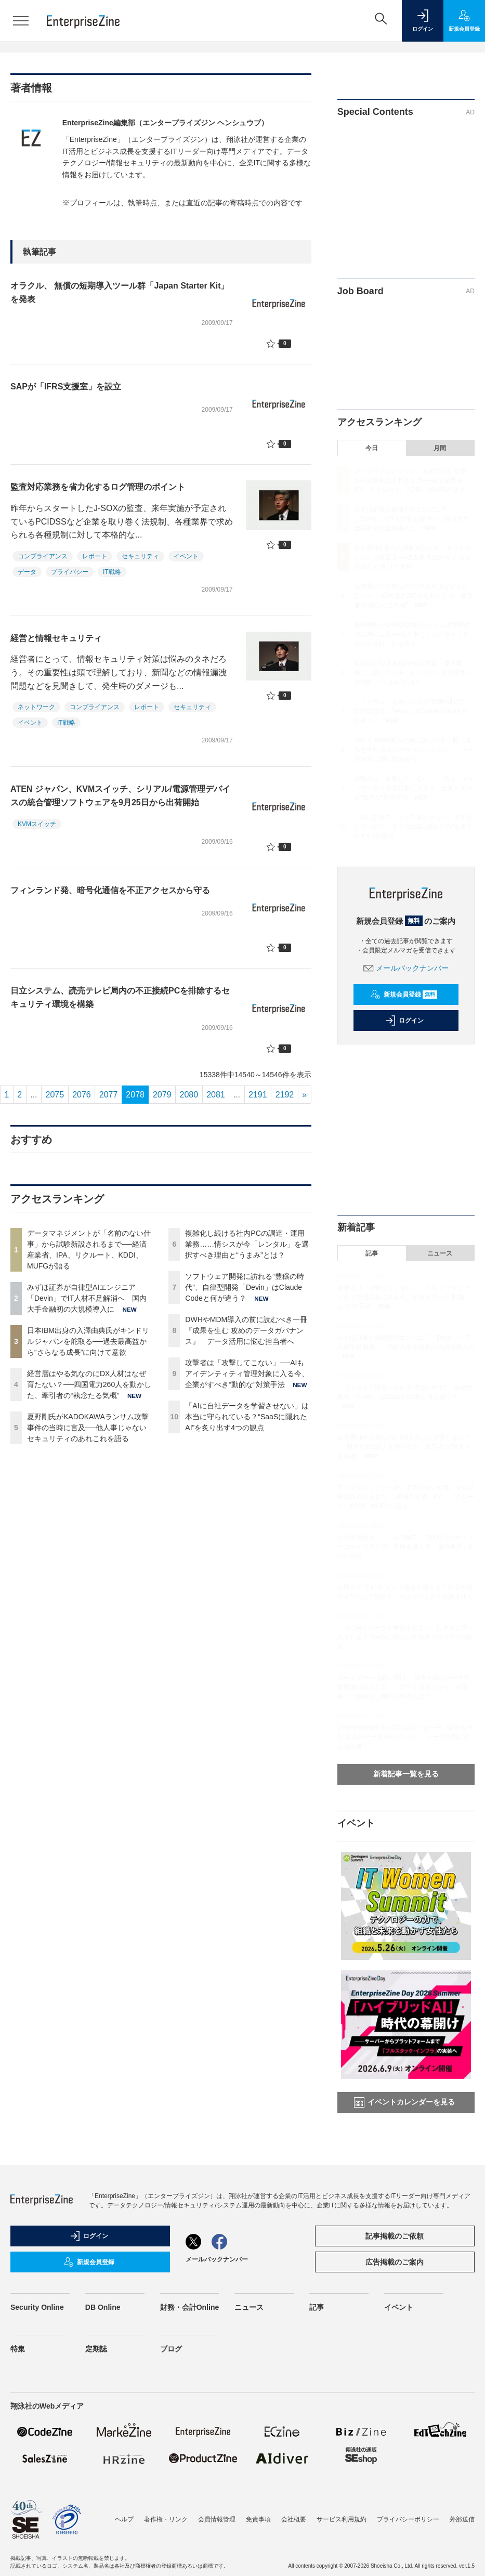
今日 (371, 448)
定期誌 (96, 2349)
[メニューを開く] (21, 21)
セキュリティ (140, 556)
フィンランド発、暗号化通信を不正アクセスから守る (110, 890)
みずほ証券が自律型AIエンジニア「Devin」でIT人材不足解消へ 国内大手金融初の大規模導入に (87, 1298)
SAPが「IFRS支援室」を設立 (65, 386)
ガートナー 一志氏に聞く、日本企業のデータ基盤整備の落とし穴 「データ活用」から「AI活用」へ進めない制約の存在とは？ (403, 1687)
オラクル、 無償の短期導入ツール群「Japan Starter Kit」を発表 (119, 292)
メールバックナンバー (406, 968)
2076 (81, 1094)
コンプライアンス (43, 556)
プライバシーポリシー (408, 2519)
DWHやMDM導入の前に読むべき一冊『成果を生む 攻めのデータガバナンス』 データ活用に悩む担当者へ (246, 1330)
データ (27, 572)
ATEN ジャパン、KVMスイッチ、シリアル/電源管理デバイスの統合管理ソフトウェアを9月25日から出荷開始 (120, 795)
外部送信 (462, 2519)
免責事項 (258, 2519)
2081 (215, 1094)
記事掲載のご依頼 (394, 2236)
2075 (55, 1094)
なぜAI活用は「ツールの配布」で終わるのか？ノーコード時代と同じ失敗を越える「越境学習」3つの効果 (405, 1547)
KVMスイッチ (37, 824)
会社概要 (293, 2519)
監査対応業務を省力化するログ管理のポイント (97, 486)
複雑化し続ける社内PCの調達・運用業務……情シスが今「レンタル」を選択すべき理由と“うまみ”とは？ (247, 1244)
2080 (189, 1094)
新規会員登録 (403, 994)
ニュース (439, 1253)
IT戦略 (112, 572)
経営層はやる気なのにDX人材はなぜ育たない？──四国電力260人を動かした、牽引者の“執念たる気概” (89, 1384)
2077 (108, 1094)
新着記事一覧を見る (406, 1774)
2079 (162, 1094)
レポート (94, 556)
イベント (186, 556)
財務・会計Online (189, 2307)
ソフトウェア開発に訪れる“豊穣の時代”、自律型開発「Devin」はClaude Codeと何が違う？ (244, 1287)
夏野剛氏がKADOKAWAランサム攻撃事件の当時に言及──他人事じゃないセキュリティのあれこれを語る (88, 1428)
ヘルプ (124, 2519)
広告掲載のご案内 (394, 2262)
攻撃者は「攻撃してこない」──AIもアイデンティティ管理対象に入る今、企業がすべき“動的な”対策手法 (247, 1373)
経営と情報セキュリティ (56, 638)
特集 (17, 2349)
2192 (285, 1094)
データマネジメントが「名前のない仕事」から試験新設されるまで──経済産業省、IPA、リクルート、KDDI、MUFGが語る (413, 480)
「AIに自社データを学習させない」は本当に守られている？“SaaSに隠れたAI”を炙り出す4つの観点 (246, 1417)
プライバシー (69, 572)
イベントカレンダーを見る (404, 2102)
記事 (371, 1253)
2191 (257, 1094)
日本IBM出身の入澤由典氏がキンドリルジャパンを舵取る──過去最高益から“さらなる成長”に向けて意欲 (88, 1341)
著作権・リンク (166, 2519)
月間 (440, 448)
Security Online (37, 2307)
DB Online (103, 2307)
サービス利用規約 (341, 2519)
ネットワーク (36, 707)
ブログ (171, 2349)
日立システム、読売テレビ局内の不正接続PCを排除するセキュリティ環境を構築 (120, 997)
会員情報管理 (216, 2519)
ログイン (404, 1020)
